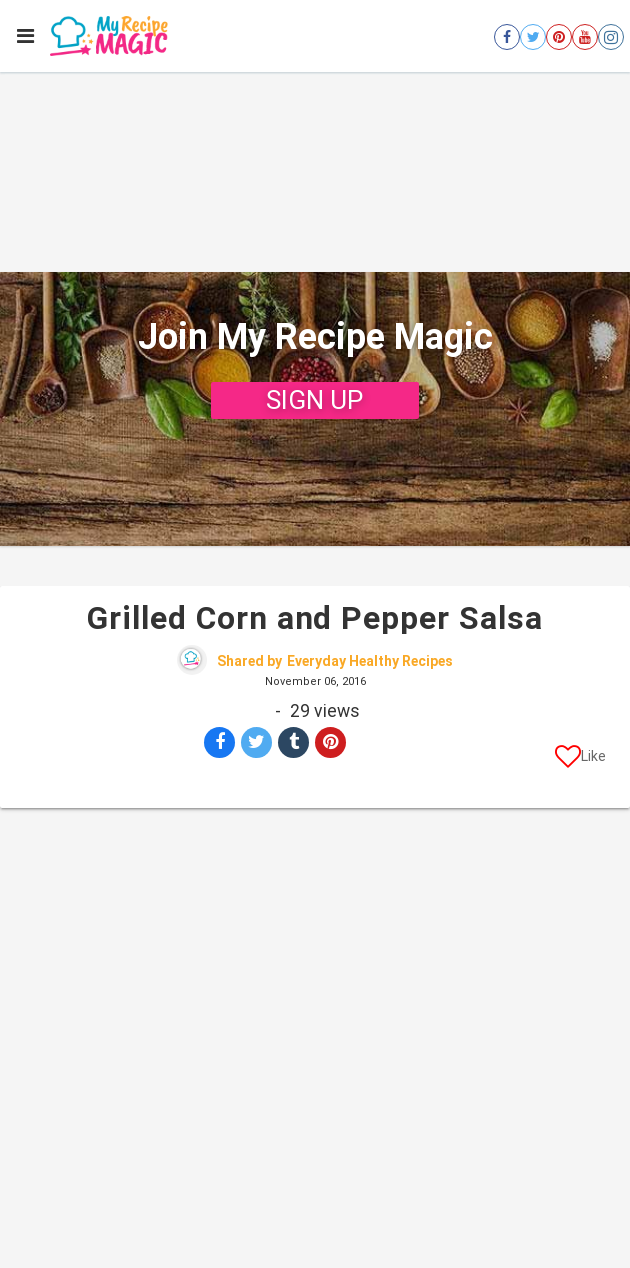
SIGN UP (314, 400)
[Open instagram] (611, 37)
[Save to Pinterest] (330, 742)
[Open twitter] (533, 37)
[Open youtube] (585, 37)
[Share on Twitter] (256, 742)
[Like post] (580, 760)
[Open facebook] (507, 37)
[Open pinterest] (559, 37)
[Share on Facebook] (219, 742)
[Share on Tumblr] (293, 742)
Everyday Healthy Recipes (370, 661)
